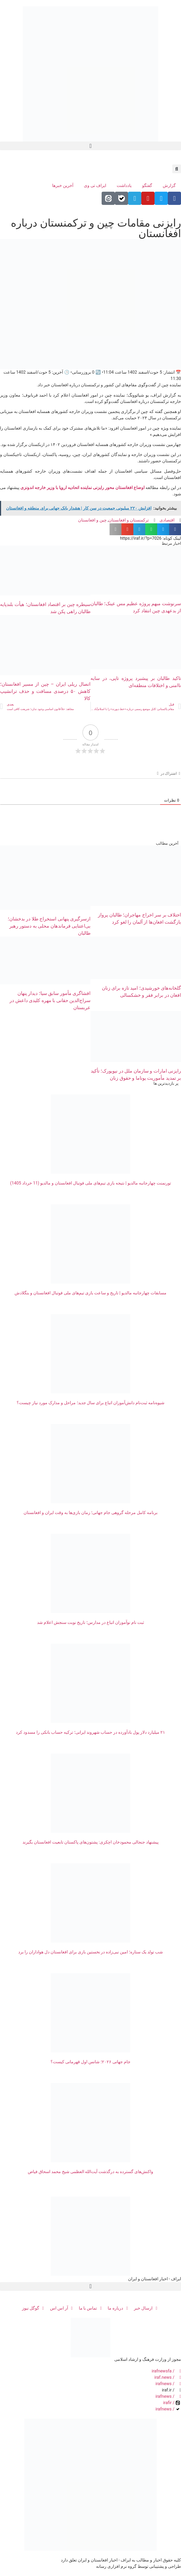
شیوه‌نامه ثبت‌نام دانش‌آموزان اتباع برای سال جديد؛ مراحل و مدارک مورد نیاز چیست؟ (91, 1402)
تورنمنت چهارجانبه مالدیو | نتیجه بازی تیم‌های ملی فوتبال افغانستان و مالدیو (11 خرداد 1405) (90, 1183)
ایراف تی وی (95, 185)
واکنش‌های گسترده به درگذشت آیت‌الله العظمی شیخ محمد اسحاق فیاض (90, 2171)
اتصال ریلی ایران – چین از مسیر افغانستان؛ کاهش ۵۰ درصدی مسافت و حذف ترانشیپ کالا (45, 691)
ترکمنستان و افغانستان (128, 520)
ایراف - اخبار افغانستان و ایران (154, 2278)
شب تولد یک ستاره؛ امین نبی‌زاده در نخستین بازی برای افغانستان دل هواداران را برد (90, 1951)
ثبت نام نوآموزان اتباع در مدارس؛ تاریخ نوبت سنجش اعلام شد (90, 1622)
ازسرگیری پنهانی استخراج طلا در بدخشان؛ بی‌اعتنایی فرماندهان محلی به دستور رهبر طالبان (49, 926)
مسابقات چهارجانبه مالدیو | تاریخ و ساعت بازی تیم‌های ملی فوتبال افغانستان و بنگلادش (90, 1292)
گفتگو (147, 185)
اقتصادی (167, 520)
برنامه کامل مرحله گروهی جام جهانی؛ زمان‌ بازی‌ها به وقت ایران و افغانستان (91, 1512)
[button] (90, 146)
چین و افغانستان (92, 520)
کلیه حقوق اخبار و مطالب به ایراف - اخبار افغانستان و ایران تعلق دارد (121, 2560)
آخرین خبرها (62, 185)
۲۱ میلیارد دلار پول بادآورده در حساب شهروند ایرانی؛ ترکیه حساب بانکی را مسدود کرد (90, 1732)
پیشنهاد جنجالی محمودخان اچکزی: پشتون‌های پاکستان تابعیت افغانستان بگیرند (90, 1842)
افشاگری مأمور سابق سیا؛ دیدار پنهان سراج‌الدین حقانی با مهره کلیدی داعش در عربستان (50, 1000)
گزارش (169, 185)
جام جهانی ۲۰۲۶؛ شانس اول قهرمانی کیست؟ (90, 2061)
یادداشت (124, 185)
